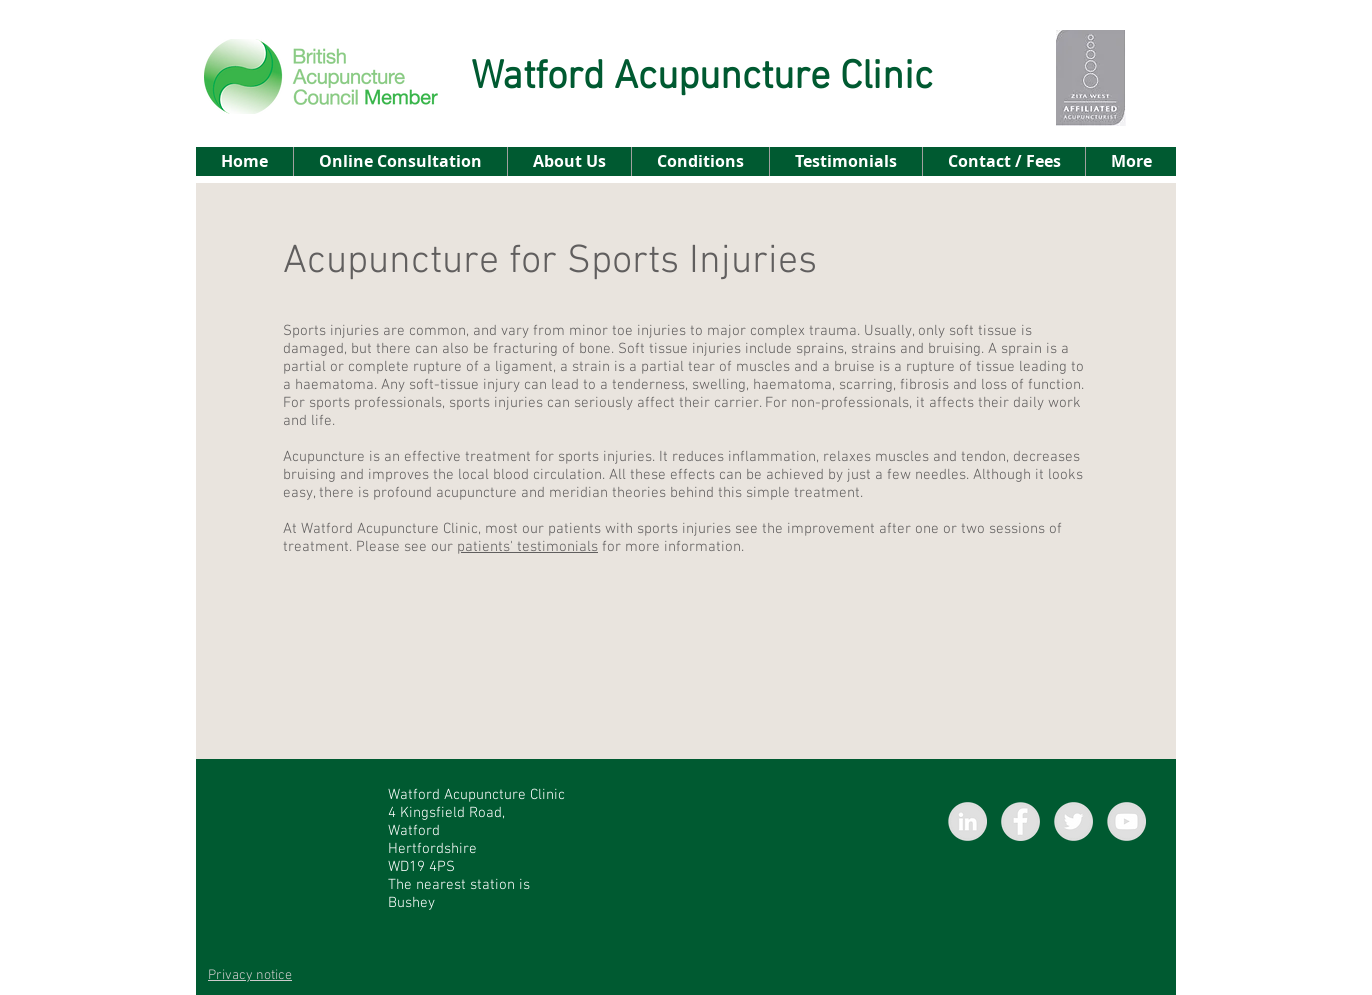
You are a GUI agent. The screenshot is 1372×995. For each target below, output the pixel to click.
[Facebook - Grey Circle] (1020, 821)
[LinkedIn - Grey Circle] (967, 821)
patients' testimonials (527, 547)
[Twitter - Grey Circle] (1073, 821)
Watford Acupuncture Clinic (702, 78)
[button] (700, 161)
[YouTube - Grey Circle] (1126, 821)
